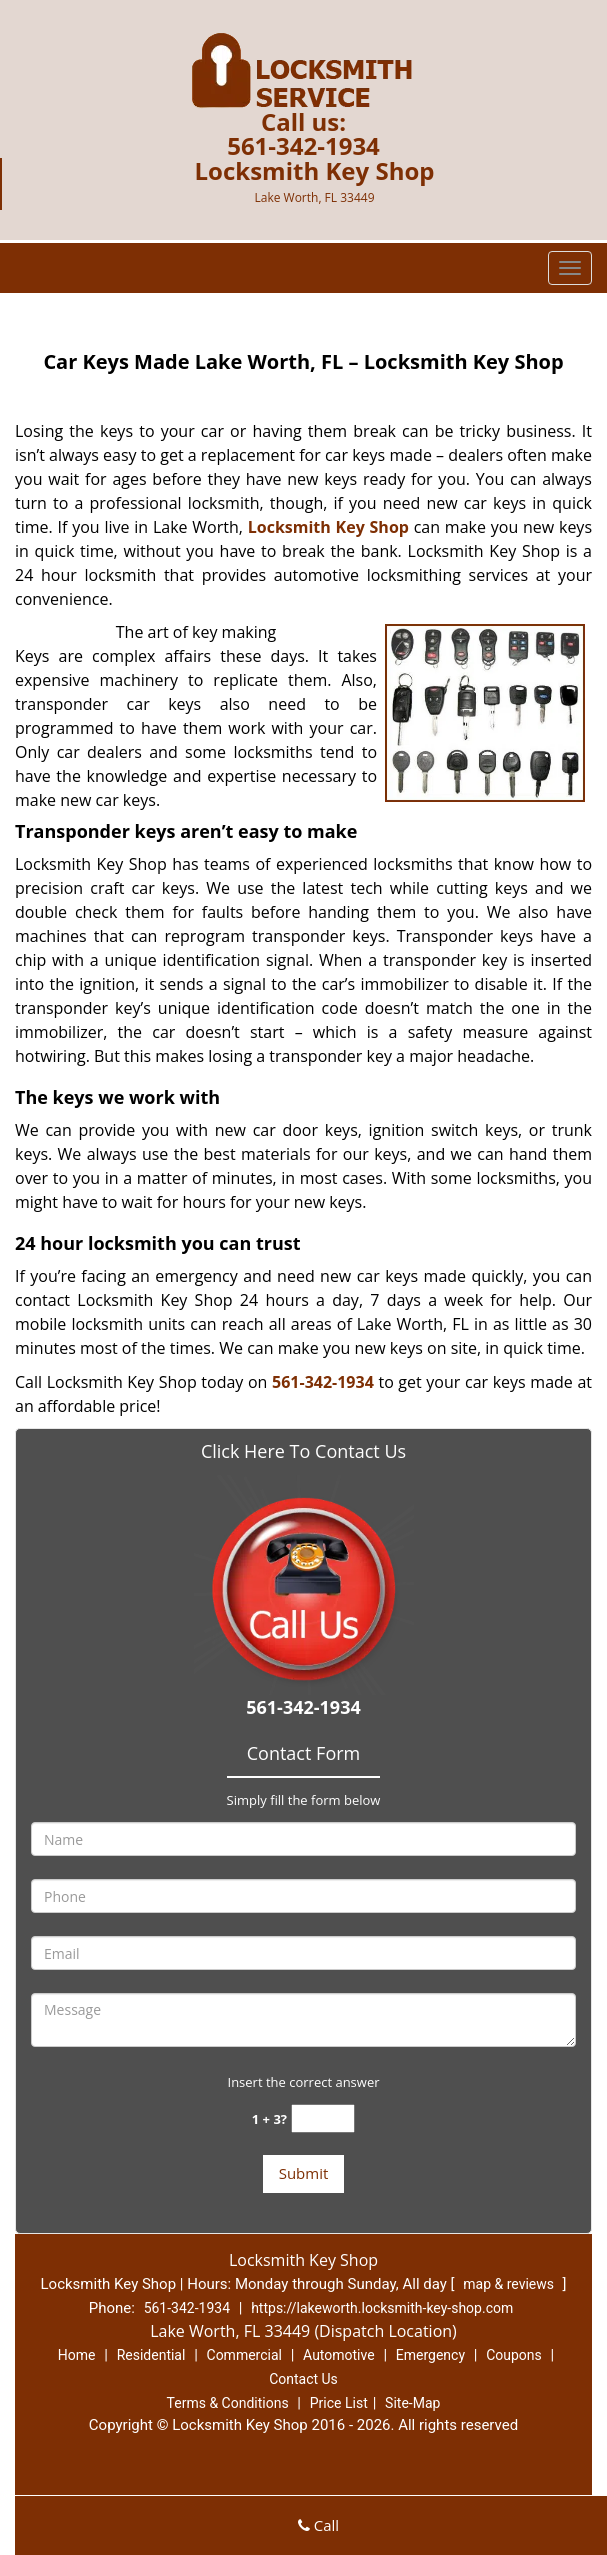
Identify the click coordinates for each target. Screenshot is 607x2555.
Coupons (514, 2355)
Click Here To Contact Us (303, 1451)
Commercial (244, 2355)
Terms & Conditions (228, 2403)
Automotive (339, 2355)
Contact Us (303, 2379)
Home (77, 2355)
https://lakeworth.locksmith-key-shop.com (382, 2308)
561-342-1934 (303, 145)
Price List (339, 2403)
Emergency (430, 2355)
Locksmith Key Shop (328, 527)
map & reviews (510, 2284)
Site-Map (412, 2403)
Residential (151, 2355)
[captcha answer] (323, 2118)
